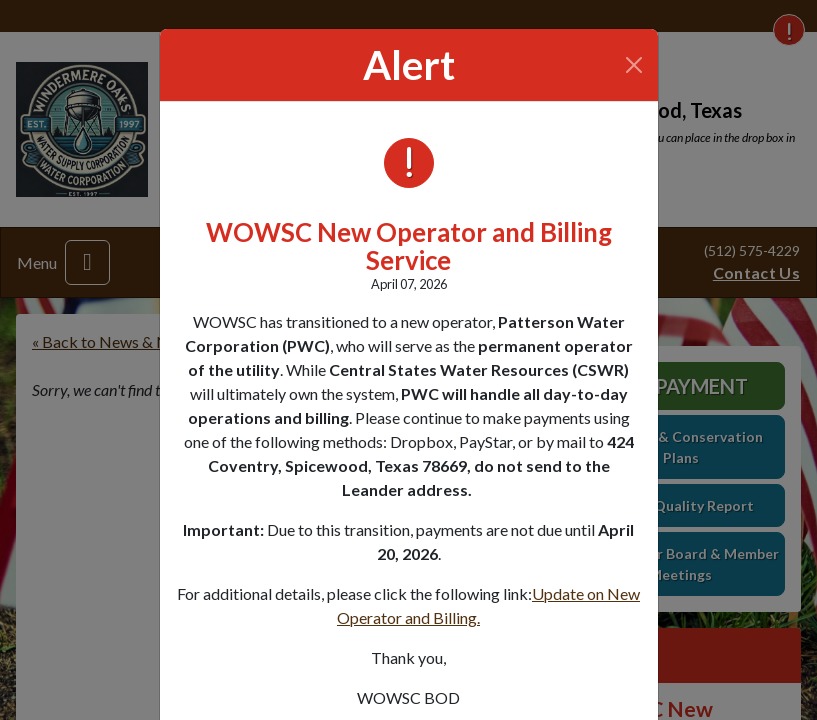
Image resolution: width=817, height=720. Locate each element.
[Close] (633, 65)
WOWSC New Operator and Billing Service (409, 246)
